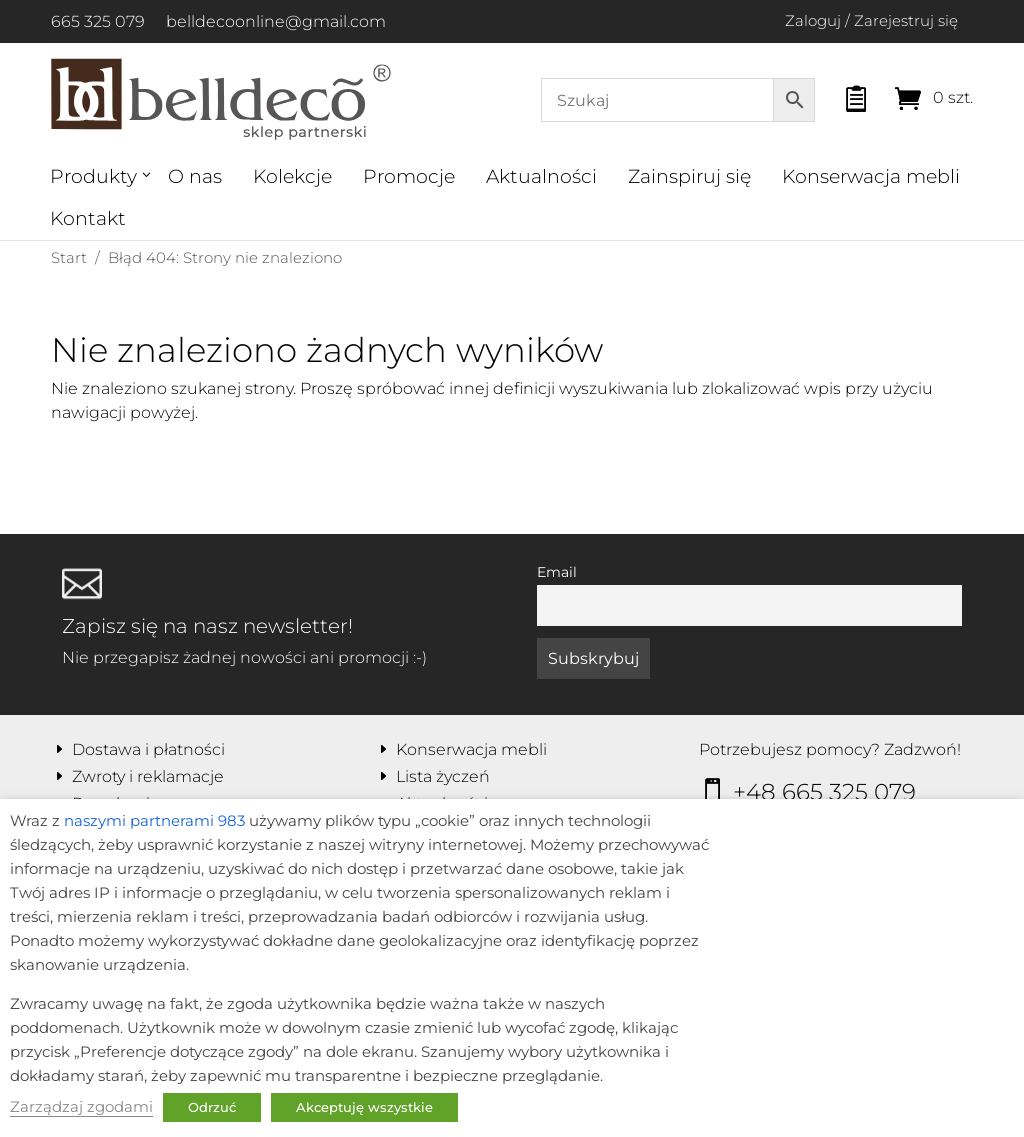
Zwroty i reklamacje (148, 776)
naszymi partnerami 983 (154, 821)
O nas (195, 176)
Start (69, 257)
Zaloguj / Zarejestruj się (871, 20)
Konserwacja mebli (871, 176)
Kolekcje (292, 176)
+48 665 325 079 (824, 792)
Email (557, 572)
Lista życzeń (443, 776)
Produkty (93, 176)
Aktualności (541, 176)
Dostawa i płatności (148, 749)
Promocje (409, 176)
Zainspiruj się (689, 176)
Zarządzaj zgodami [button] (81, 1107)
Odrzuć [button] (212, 1107)
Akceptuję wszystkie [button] (364, 1107)
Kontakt (88, 218)
